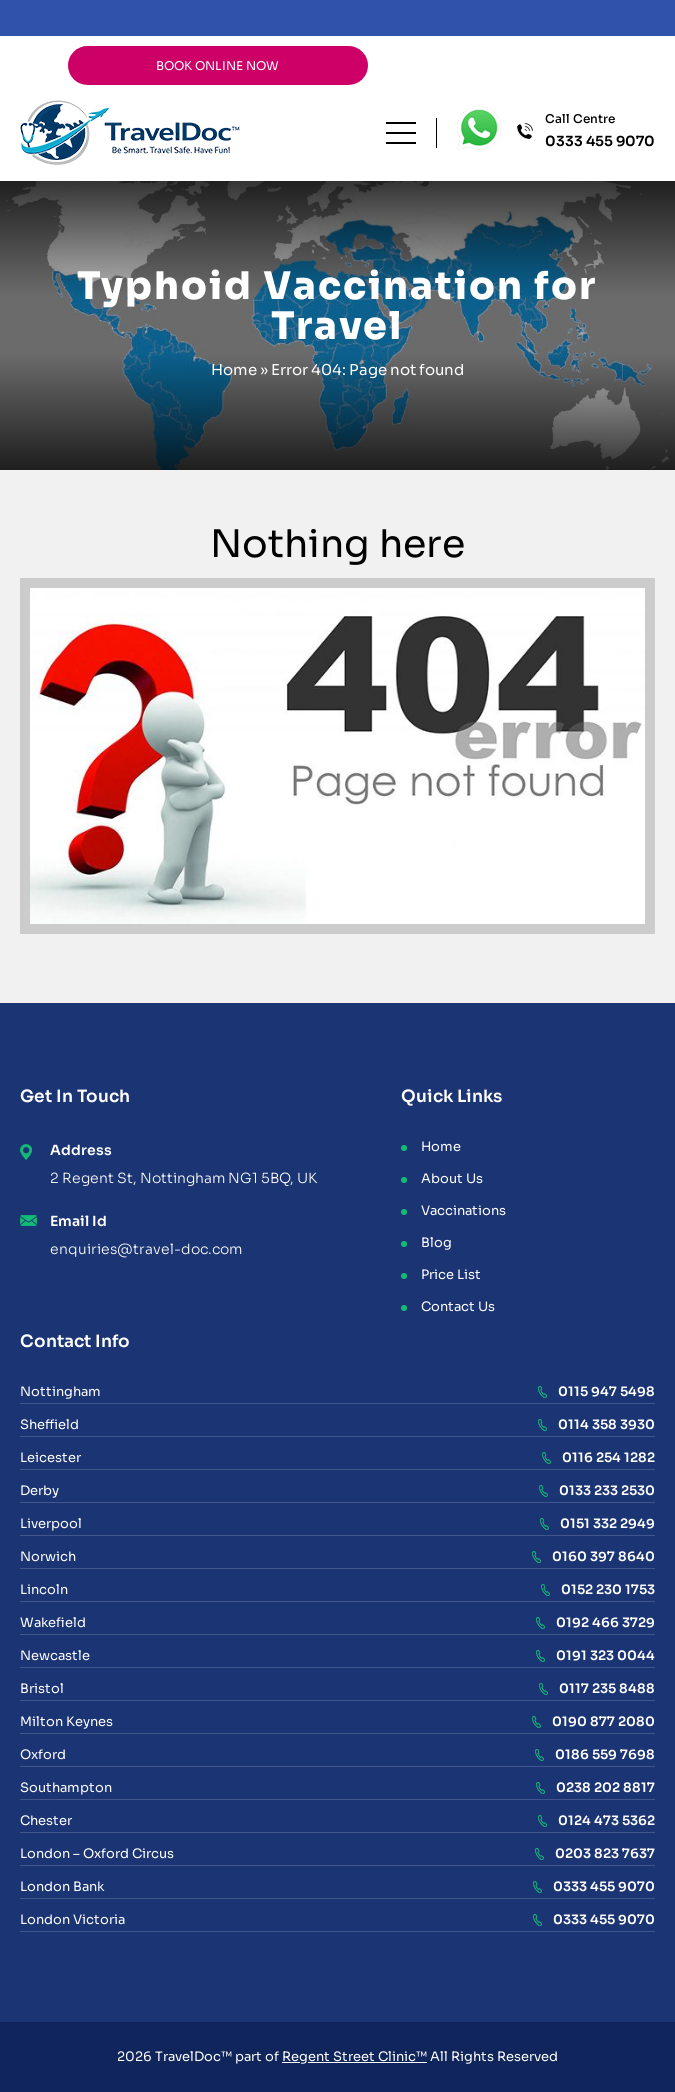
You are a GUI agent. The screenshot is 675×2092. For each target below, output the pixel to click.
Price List (451, 1274)
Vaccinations (463, 1210)
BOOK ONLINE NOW (217, 65)
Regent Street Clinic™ (354, 2056)
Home (234, 369)
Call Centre (600, 131)
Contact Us (458, 1306)
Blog (436, 1242)
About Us (452, 1178)
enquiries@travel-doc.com (146, 1249)
